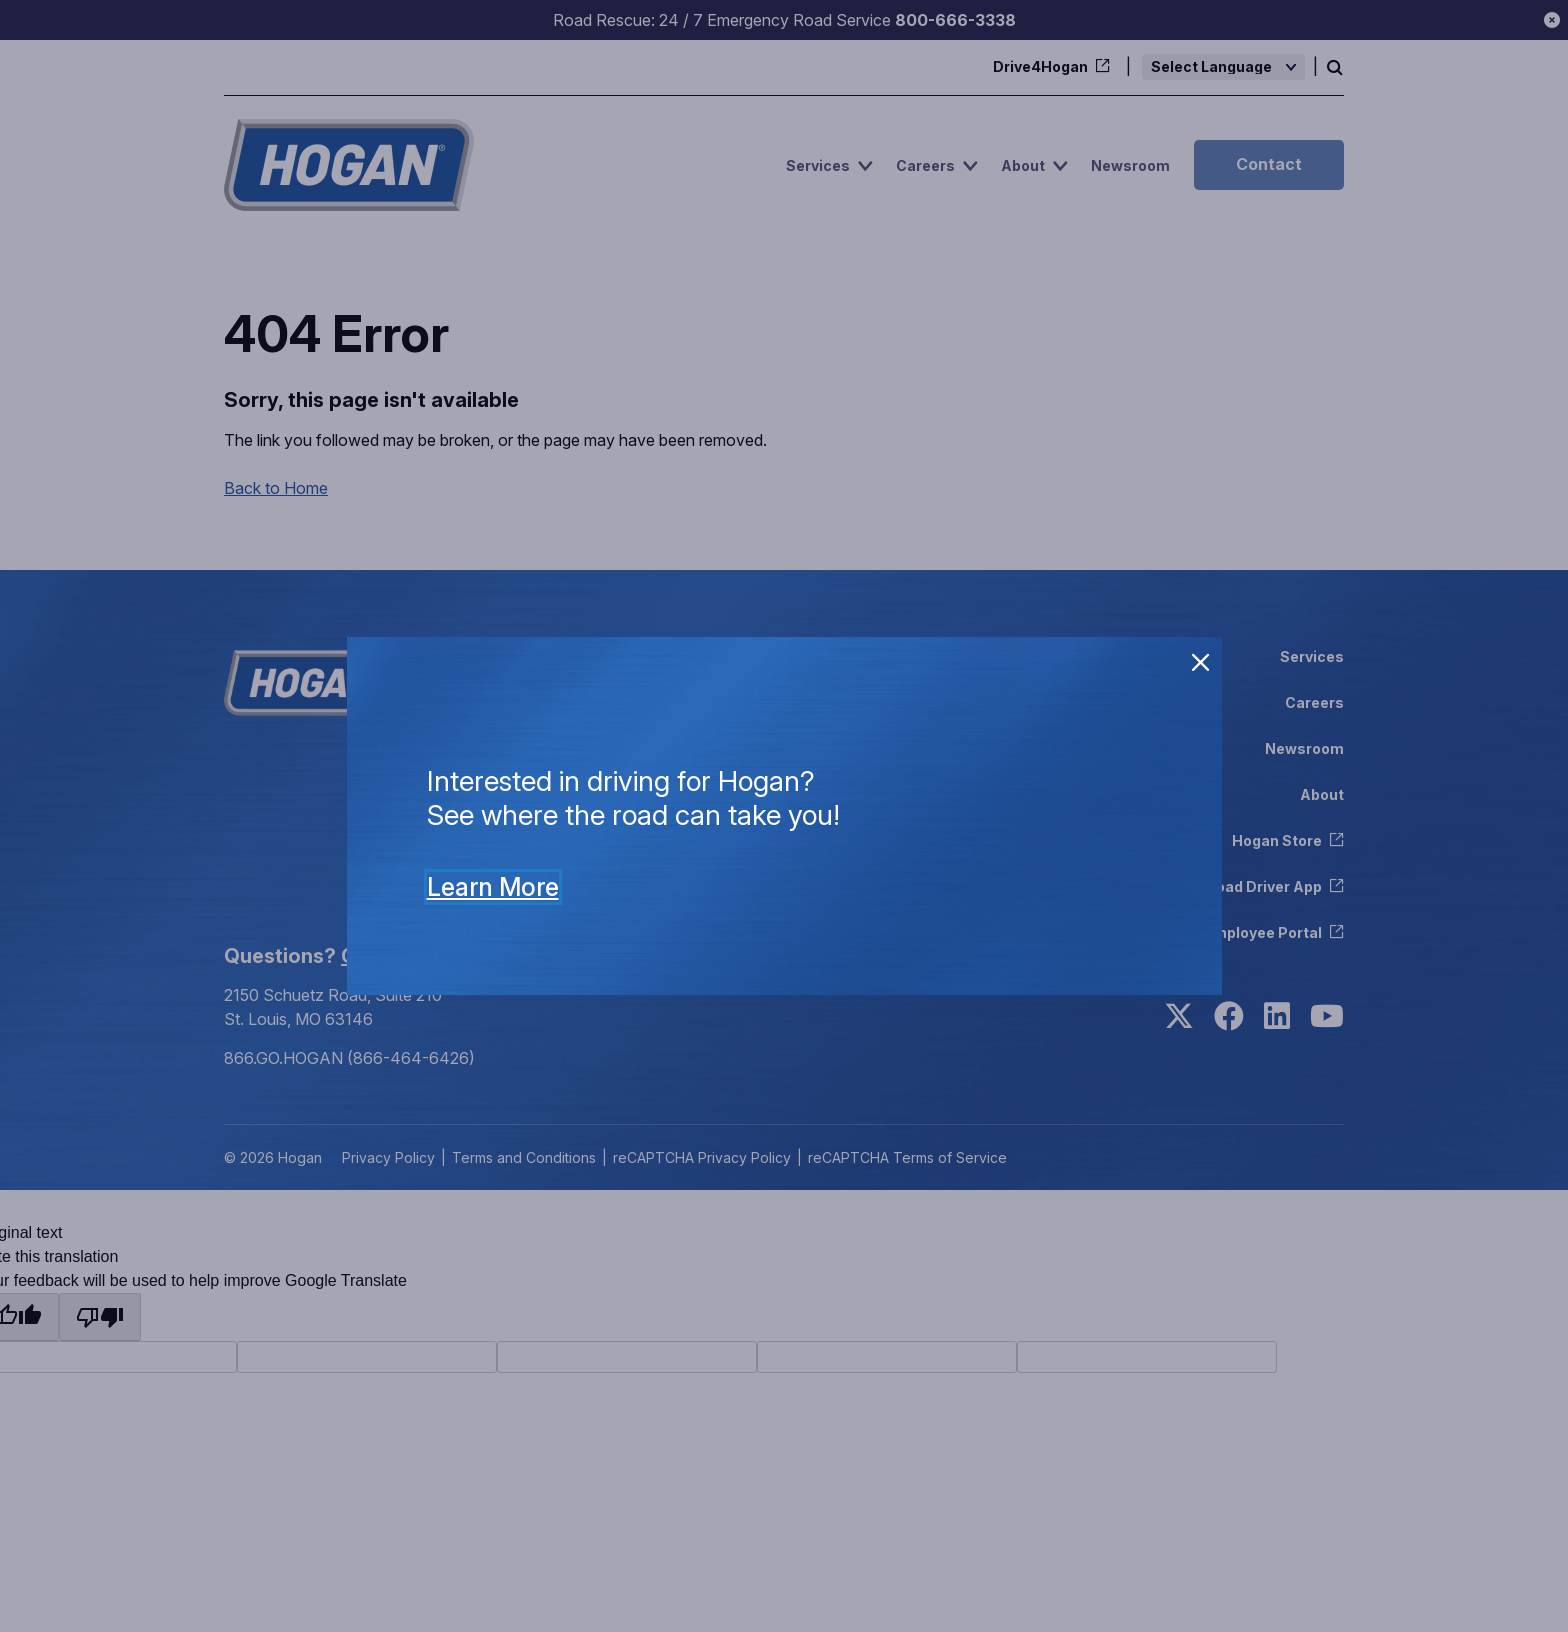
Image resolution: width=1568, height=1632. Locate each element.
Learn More (493, 887)
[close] (1201, 663)
